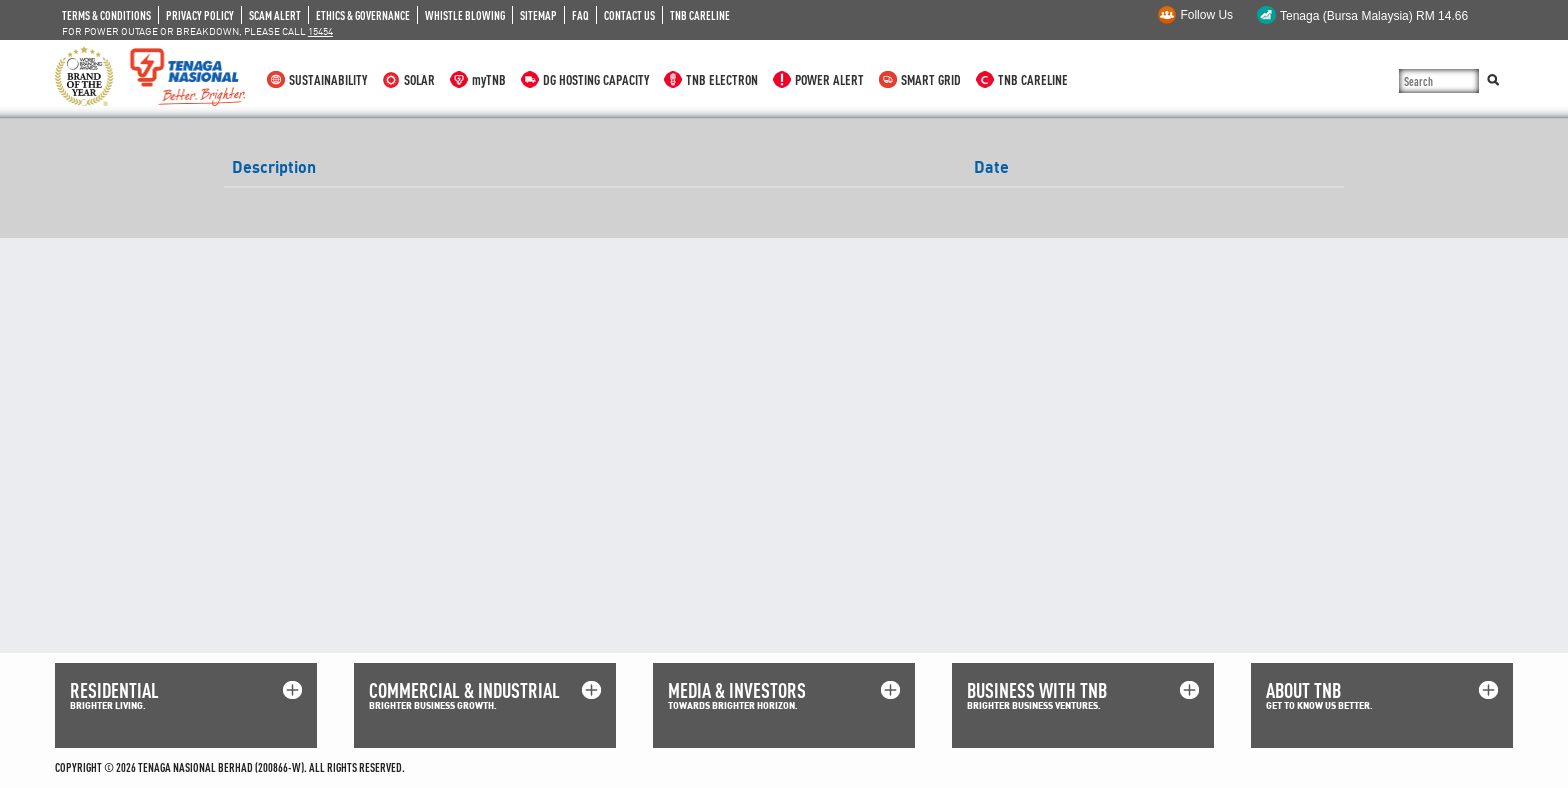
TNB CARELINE (700, 15)
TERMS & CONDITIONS (106, 15)
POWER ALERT (829, 79)
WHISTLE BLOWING (465, 15)
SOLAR (419, 79)
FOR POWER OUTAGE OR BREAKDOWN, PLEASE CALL (197, 31)
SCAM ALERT (275, 15)
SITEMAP (538, 15)
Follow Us (1206, 15)
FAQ (580, 15)
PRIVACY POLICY (200, 15)
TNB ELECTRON (722, 79)
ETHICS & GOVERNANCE (363, 15)
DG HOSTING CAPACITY (596, 79)
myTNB (489, 79)
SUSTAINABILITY (328, 79)
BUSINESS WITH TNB (1037, 690)
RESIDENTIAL (114, 690)
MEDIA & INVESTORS (737, 690)
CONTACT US (629, 15)
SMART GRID (931, 79)
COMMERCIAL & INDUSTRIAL (464, 690)
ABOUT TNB (1303, 690)
